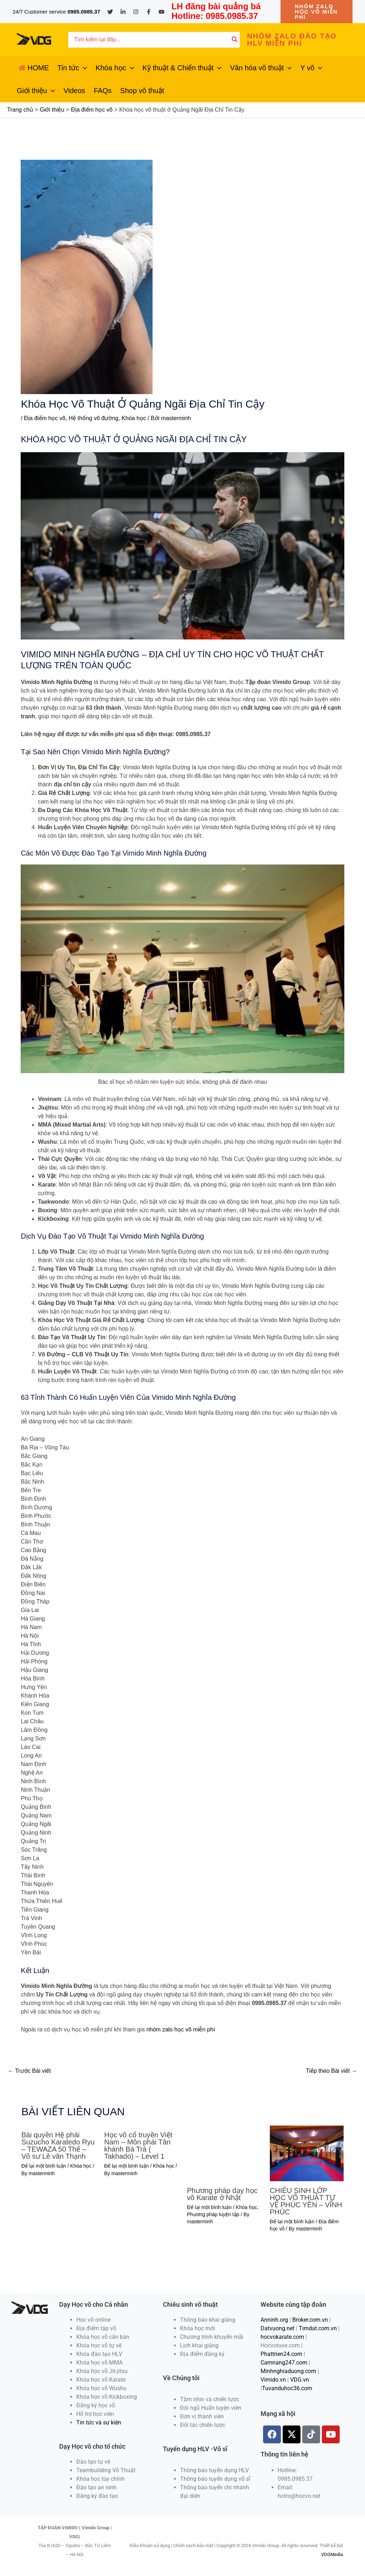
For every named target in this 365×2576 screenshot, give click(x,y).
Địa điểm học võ (44, 418)
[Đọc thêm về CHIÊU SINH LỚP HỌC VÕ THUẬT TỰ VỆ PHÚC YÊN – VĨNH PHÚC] (307, 2153)
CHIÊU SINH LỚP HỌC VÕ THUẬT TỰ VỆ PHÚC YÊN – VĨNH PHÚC (306, 2201)
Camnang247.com (284, 2362)
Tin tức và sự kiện (98, 2422)
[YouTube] (161, 12)
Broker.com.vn (310, 2319)
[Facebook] (148, 12)
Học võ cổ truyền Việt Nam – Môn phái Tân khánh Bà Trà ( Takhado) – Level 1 (138, 2145)
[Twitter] (110, 12)
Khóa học (134, 418)
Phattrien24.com (281, 2354)
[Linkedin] (123, 12)
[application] (83, 68)
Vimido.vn (273, 2379)
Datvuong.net (277, 2328)
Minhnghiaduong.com (288, 2371)
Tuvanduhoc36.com (287, 2388)
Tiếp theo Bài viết (331, 2071)
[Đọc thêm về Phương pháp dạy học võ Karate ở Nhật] (224, 2153)
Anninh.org (274, 2319)
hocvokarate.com (282, 2336)
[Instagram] (136, 12)
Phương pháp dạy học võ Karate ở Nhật (222, 2194)
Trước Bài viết (29, 2071)
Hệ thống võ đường (94, 418)
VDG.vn (299, 2379)
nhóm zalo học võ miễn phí (180, 2029)
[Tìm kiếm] (235, 39)
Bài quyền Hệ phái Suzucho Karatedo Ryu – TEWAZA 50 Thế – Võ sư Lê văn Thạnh (58, 2145)
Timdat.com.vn (318, 2328)
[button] (317, 11)
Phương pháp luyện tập (213, 2214)
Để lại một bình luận (43, 2166)
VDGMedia (332, 2554)
